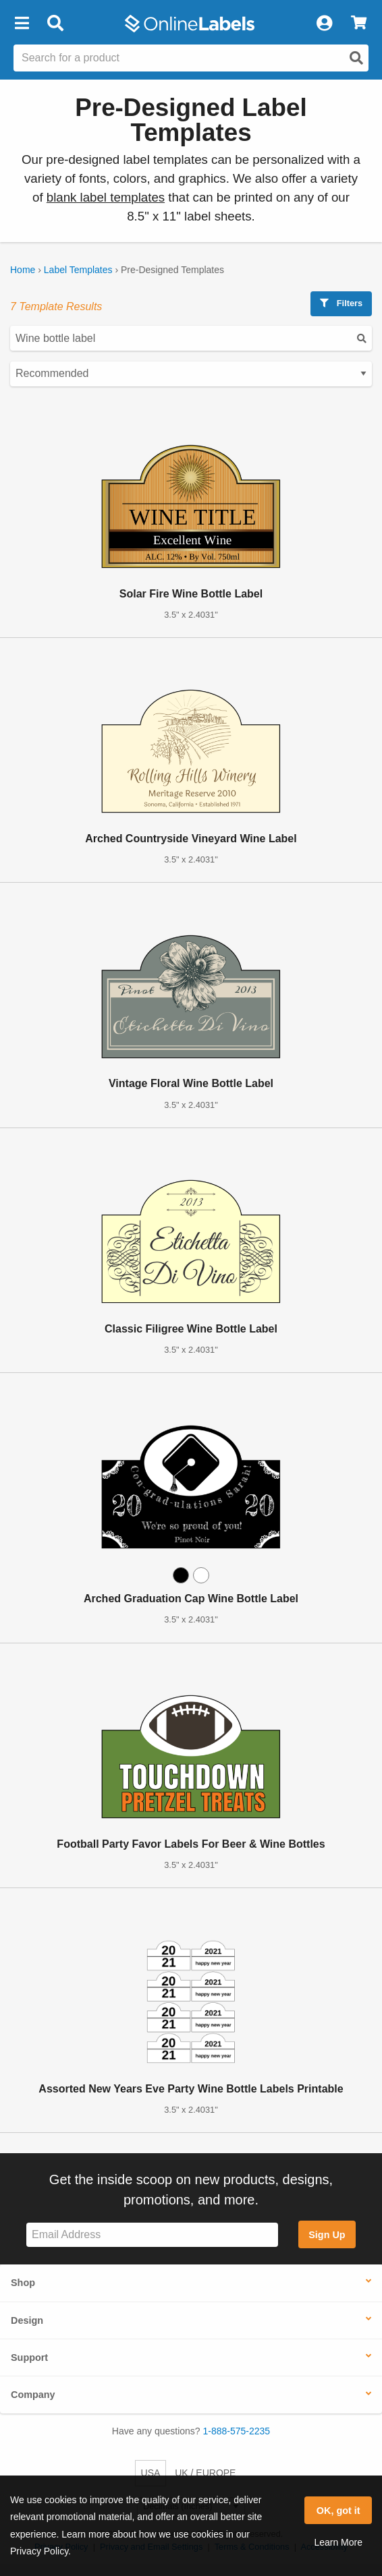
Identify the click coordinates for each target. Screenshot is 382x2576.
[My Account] (324, 23)
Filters (341, 303)
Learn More (338, 2542)
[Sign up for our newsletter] (152, 2235)
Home (22, 269)
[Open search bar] (55, 23)
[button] (21, 23)
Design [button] (27, 2320)
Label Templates (78, 269)
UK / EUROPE (205, 2472)
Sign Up (326, 2234)
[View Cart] (359, 23)
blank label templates (106, 197)
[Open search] (356, 58)
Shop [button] (23, 2282)
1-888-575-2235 (237, 2431)
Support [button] (29, 2357)
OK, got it (338, 2510)
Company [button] (33, 2394)
